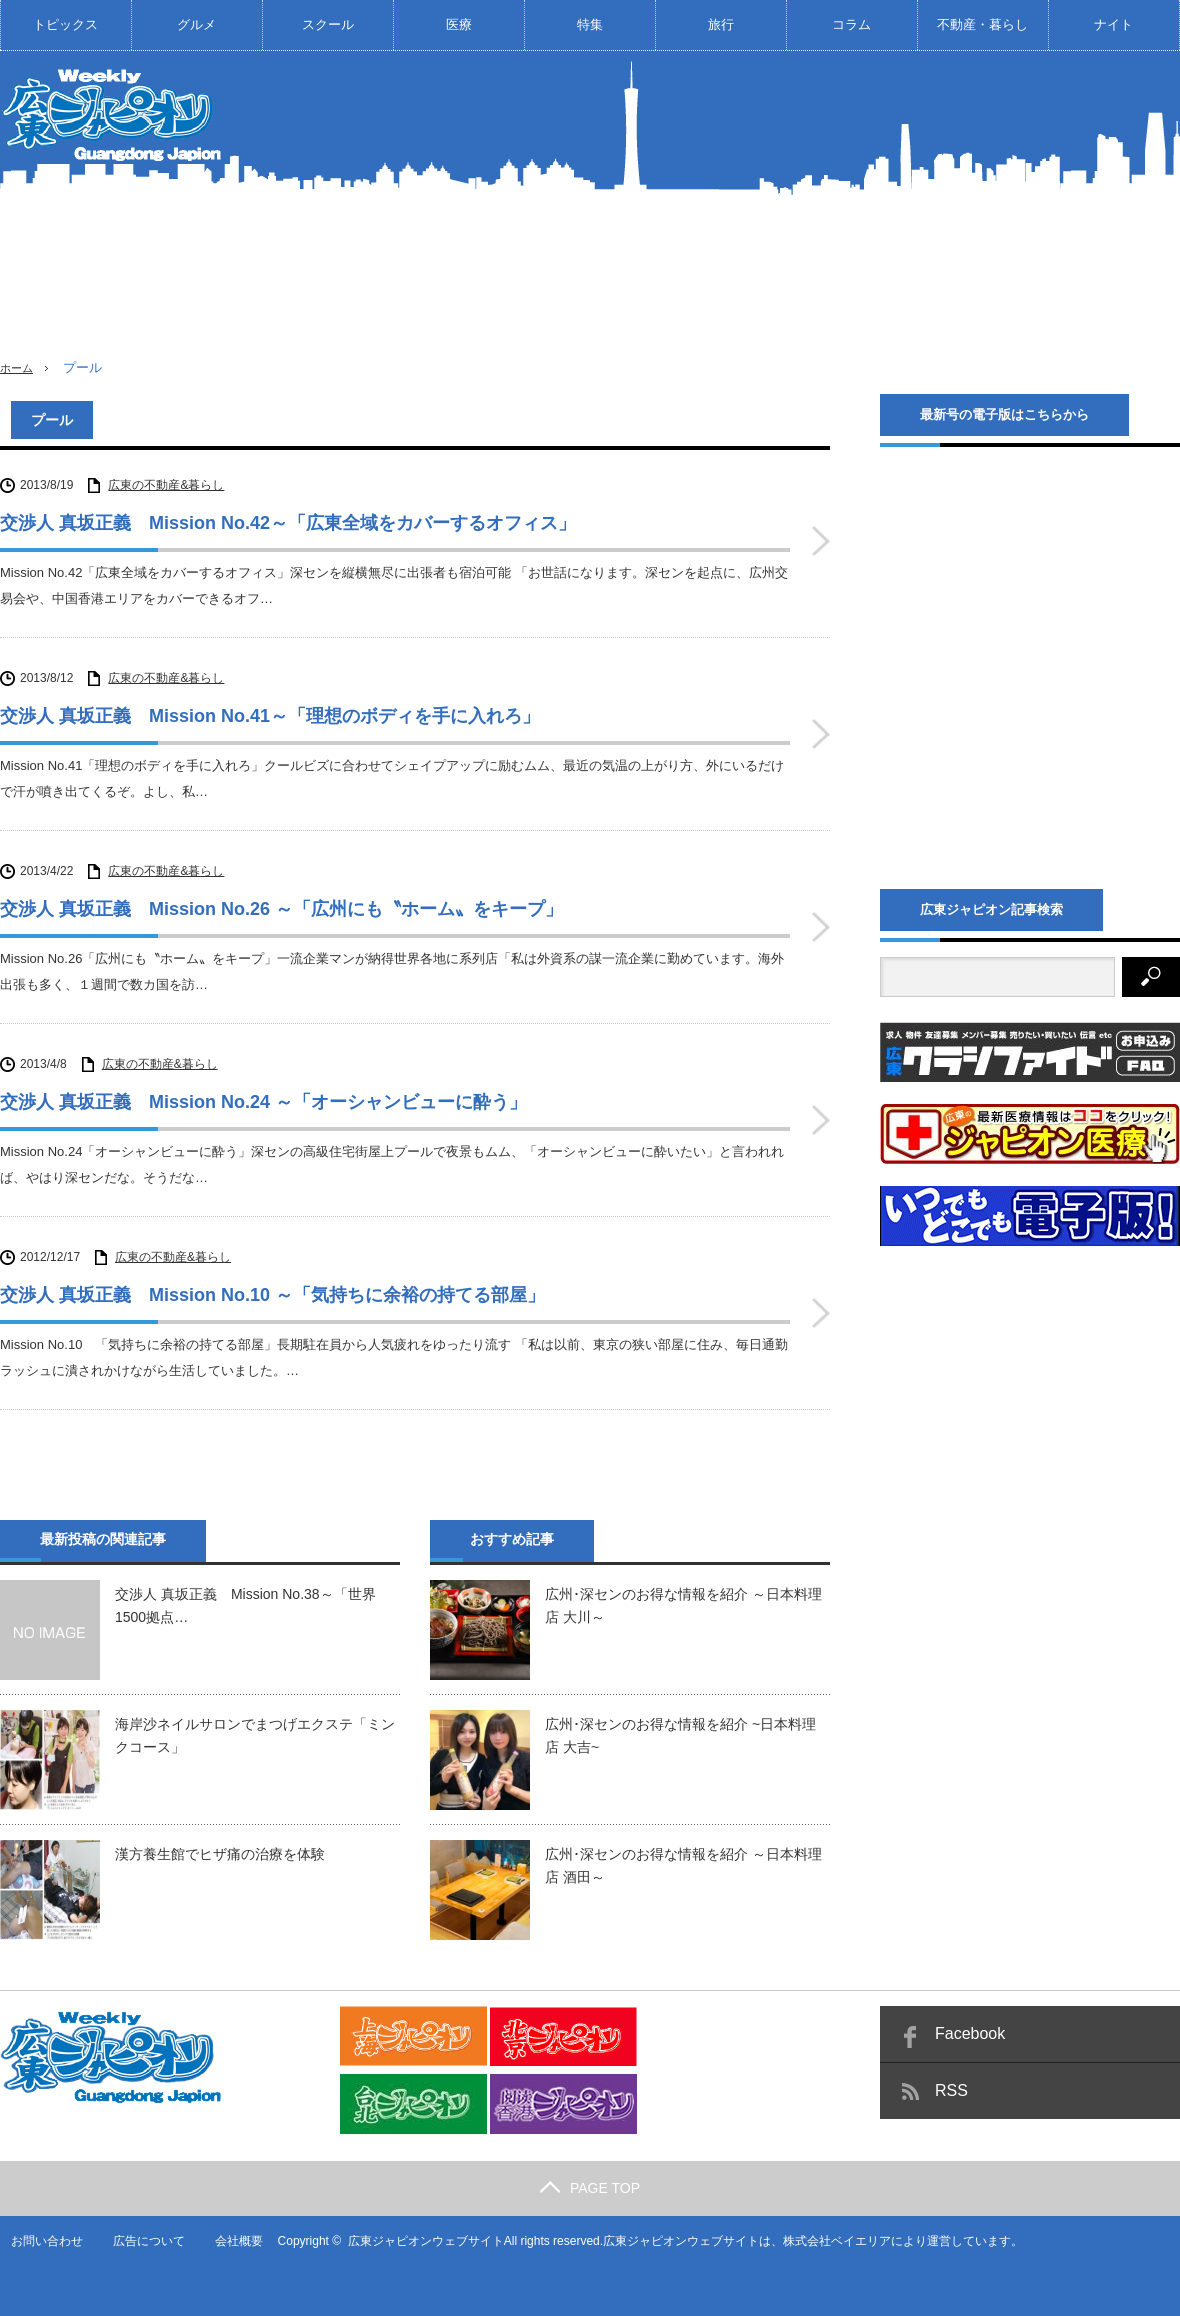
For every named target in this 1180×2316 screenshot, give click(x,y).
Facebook (970, 2033)
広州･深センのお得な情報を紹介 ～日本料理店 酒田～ (683, 1865)
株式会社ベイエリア (829, 2241)
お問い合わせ (36, 2241)
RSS (951, 2090)
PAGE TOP (590, 2188)
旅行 (721, 24)
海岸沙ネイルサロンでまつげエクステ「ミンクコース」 (255, 1735)
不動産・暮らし (982, 24)
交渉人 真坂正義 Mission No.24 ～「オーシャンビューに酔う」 (263, 1102)
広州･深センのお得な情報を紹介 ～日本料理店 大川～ (683, 1605)
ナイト (1113, 24)
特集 (590, 24)
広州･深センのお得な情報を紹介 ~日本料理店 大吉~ (680, 1735)
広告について (139, 2241)
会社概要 (230, 2241)
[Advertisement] (946, 219)
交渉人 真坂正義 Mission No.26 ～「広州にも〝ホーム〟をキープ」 (281, 909)
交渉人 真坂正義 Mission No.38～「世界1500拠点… (245, 1605)
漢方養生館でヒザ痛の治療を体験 (220, 1854)
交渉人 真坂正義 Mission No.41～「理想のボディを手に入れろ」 (270, 716)
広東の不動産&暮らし (166, 485)
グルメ (196, 24)
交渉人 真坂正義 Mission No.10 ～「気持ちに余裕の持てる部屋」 (272, 1295)
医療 (459, 24)
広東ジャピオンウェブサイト (417, 2241)
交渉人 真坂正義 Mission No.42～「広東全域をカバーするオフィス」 (288, 523)
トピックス (65, 24)
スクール (328, 24)
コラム (851, 24)
